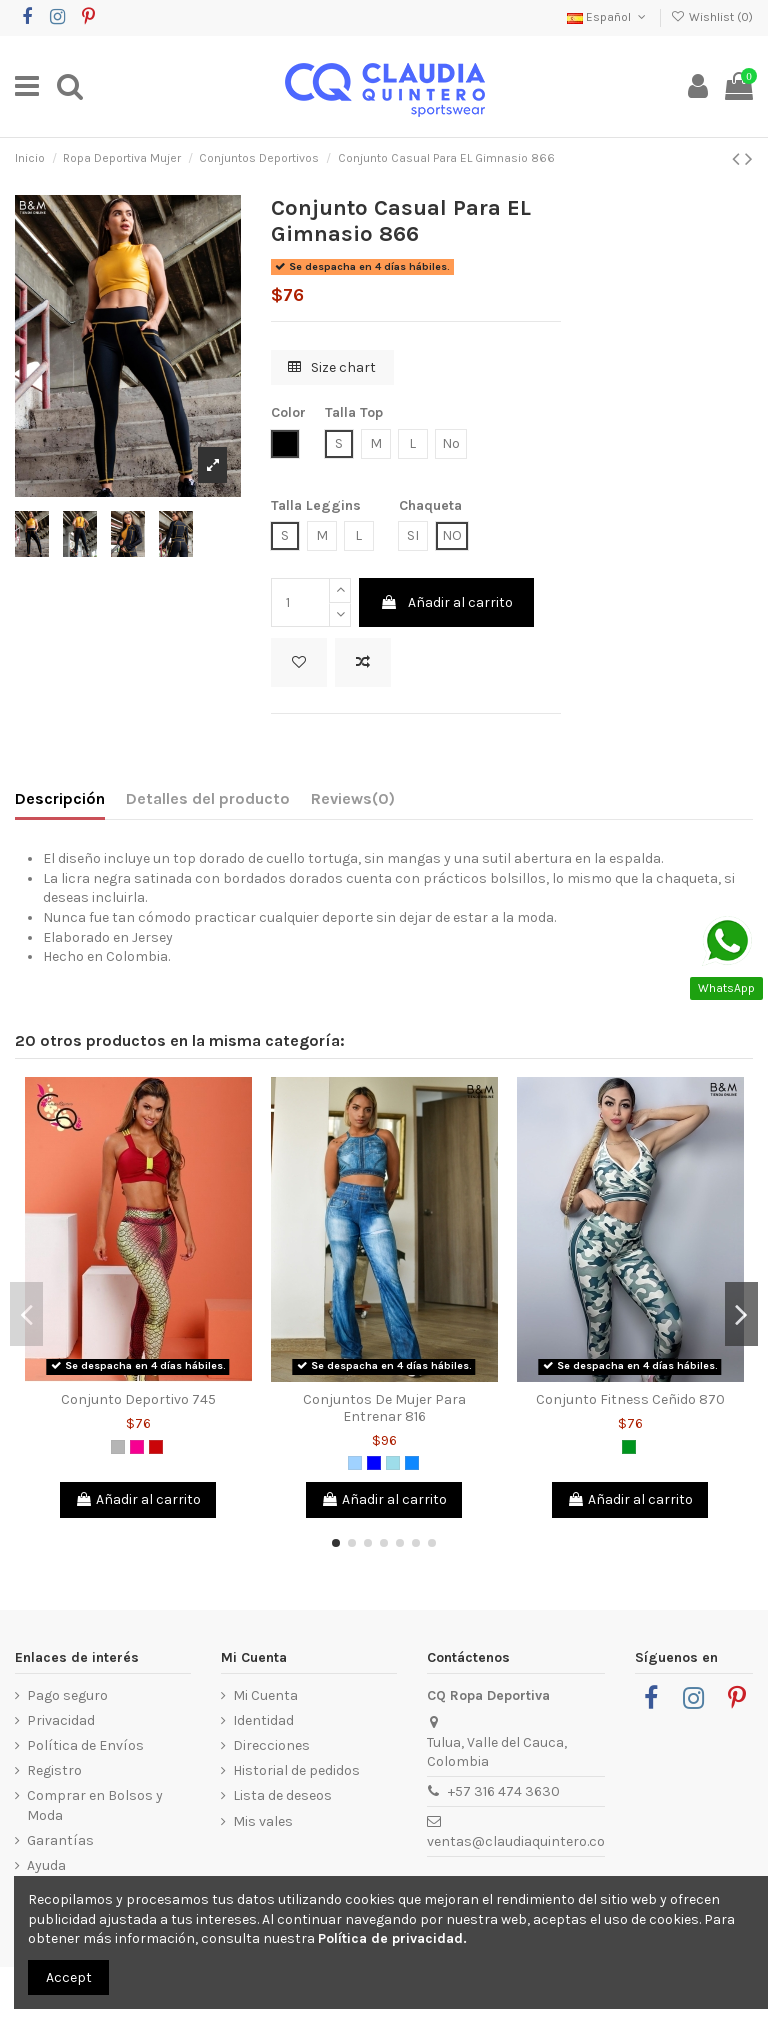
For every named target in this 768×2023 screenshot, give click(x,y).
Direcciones (271, 1745)
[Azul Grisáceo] (393, 1463)
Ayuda (46, 1865)
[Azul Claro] (355, 1463)
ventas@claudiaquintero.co (516, 1841)
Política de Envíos (85, 1745)
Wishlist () (712, 17)
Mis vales (263, 1821)
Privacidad (61, 1720)
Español (608, 17)
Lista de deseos (282, 1795)
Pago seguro (67, 1695)
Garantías (60, 1840)
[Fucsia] (137, 1447)
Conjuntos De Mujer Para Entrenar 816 (384, 1408)
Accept (69, 1977)
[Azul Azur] (412, 1463)
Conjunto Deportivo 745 (138, 1399)
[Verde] (629, 1447)
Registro (54, 1770)
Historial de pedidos (296, 1770)
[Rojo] (156, 1447)
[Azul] (374, 1463)
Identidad (263, 1720)
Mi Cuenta (265, 1695)
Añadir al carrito (446, 602)
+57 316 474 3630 (504, 1791)
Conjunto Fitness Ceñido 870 (630, 1399)
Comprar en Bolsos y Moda (95, 1805)
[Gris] (118, 1447)
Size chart (332, 367)
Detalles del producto (208, 798)
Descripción (60, 798)
